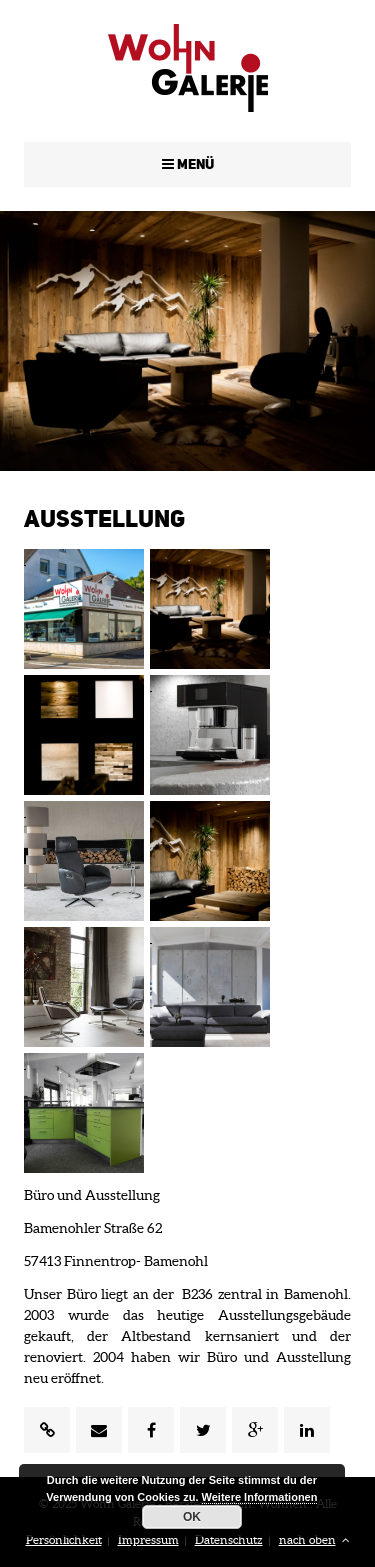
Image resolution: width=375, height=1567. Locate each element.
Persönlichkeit (64, 1539)
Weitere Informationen (260, 1497)
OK (192, 1517)
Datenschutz (229, 1539)
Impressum (148, 1539)
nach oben (314, 1539)
